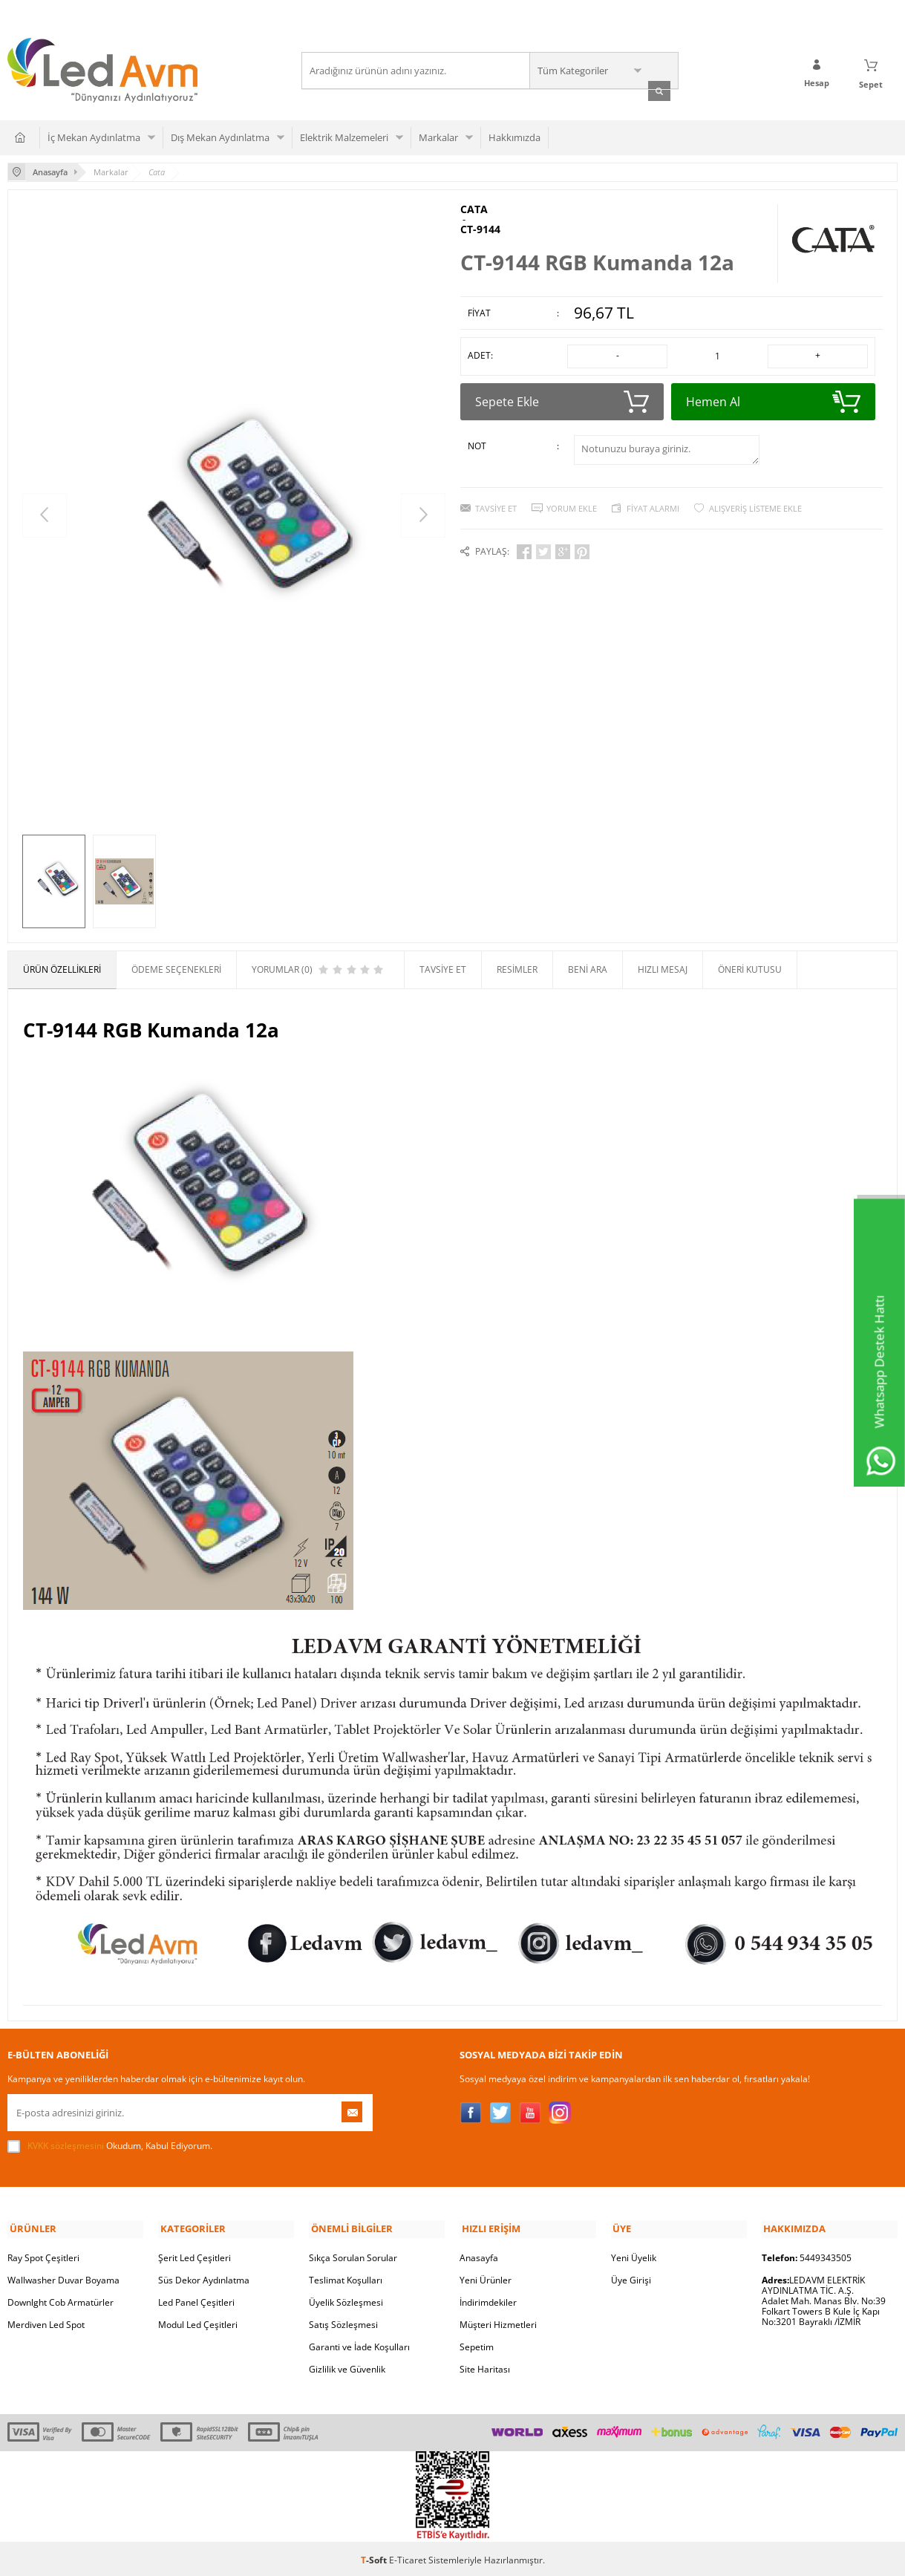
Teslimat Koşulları (345, 2277)
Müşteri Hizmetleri (498, 2321)
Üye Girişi (631, 2277)
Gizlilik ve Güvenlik (347, 2366)
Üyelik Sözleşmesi (346, 2299)
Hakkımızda (514, 137)
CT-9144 (480, 229)
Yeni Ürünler (486, 2277)
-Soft (375, 2557)
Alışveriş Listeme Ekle (755, 505)
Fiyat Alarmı (653, 505)
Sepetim (477, 2344)
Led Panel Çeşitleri (196, 2299)
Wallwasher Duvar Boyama (63, 2277)
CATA (474, 208)
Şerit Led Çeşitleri (194, 2255)
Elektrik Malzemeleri (344, 137)
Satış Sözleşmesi (343, 2321)
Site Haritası (485, 2366)
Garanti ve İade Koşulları (359, 2344)
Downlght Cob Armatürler (60, 2299)
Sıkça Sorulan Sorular (353, 2255)
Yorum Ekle (571, 505)
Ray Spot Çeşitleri (43, 2255)
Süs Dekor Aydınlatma (203, 2277)
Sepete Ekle (562, 398)
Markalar (438, 137)
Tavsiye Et (496, 505)
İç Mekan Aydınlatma (94, 137)
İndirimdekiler (488, 2299)
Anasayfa (479, 2255)
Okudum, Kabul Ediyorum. (109, 2145)
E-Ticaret (407, 2557)
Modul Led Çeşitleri (198, 2321)
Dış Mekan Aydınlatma (220, 137)
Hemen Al (773, 398)
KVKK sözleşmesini (65, 2145)
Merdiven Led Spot (46, 2321)
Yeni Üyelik (633, 2255)
